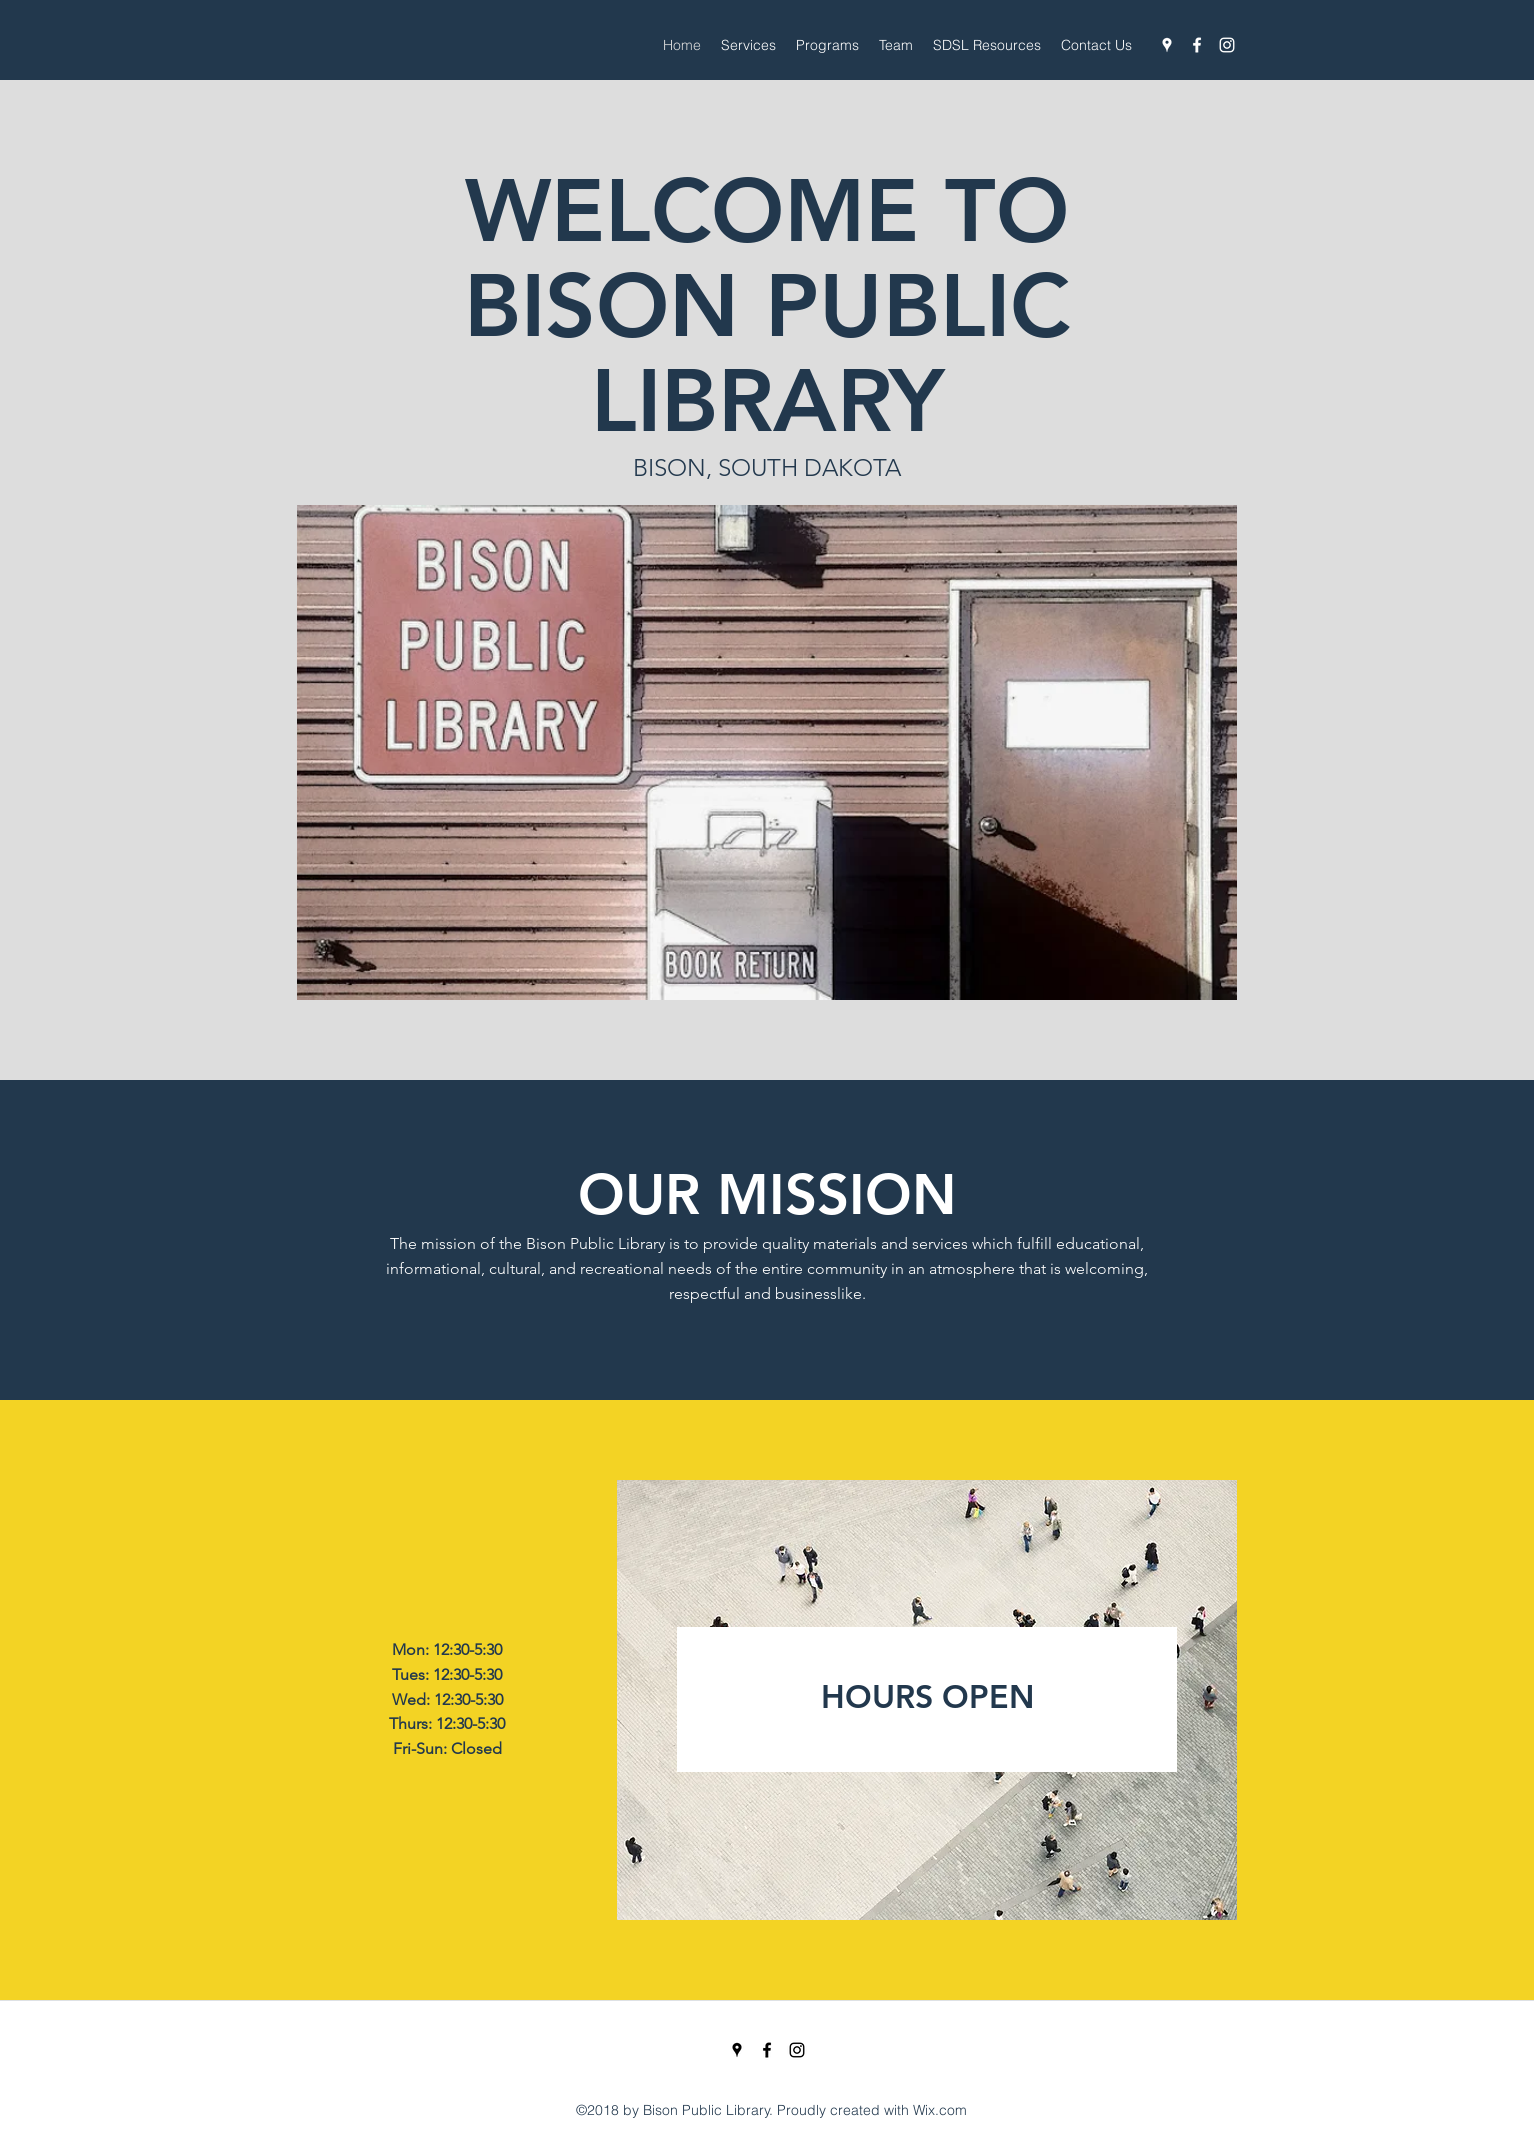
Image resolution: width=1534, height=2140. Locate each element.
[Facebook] (1197, 45)
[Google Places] (1167, 45)
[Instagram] (1227, 45)
